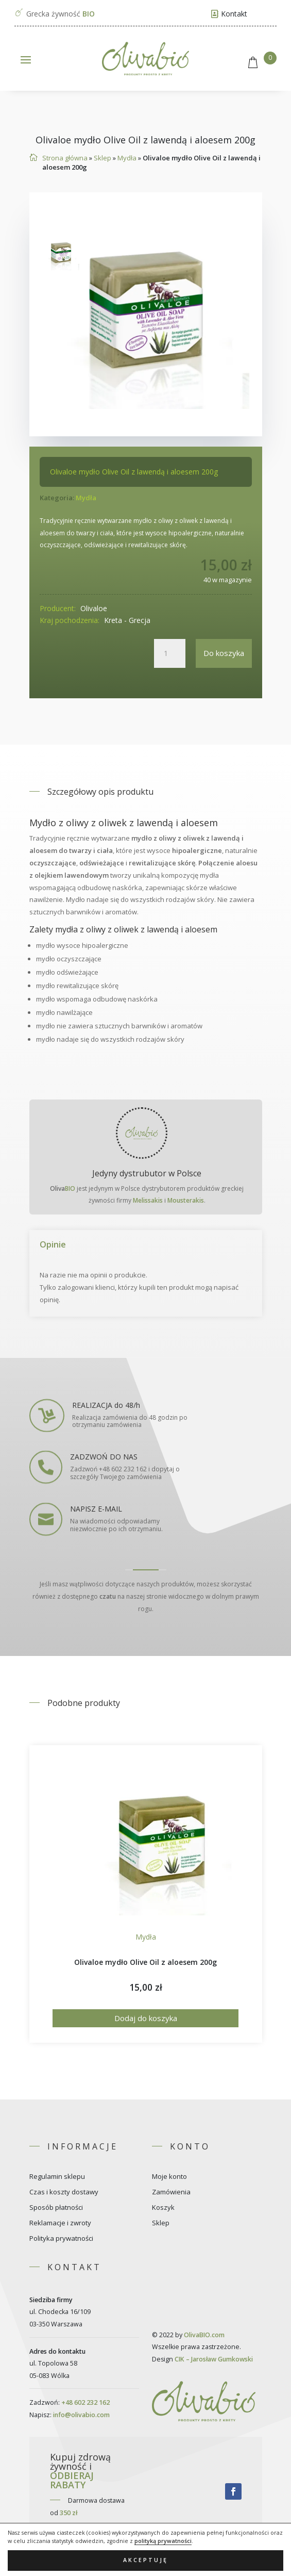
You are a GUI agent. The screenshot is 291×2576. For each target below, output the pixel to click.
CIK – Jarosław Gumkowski (214, 2359)
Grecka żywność (60, 14)
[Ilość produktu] (169, 653)
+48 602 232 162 (85, 2402)
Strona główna (65, 157)
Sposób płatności (56, 2208)
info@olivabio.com (81, 2414)
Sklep (102, 157)
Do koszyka (223, 653)
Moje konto (169, 2177)
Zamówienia (171, 2192)
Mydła (126, 157)
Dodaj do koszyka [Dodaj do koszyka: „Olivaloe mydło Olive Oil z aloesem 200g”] (145, 2018)
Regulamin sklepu (57, 2177)
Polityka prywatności (61, 2239)
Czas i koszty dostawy (63, 2192)
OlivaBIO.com (204, 2335)
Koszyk (163, 2208)
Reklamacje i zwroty (60, 2223)
